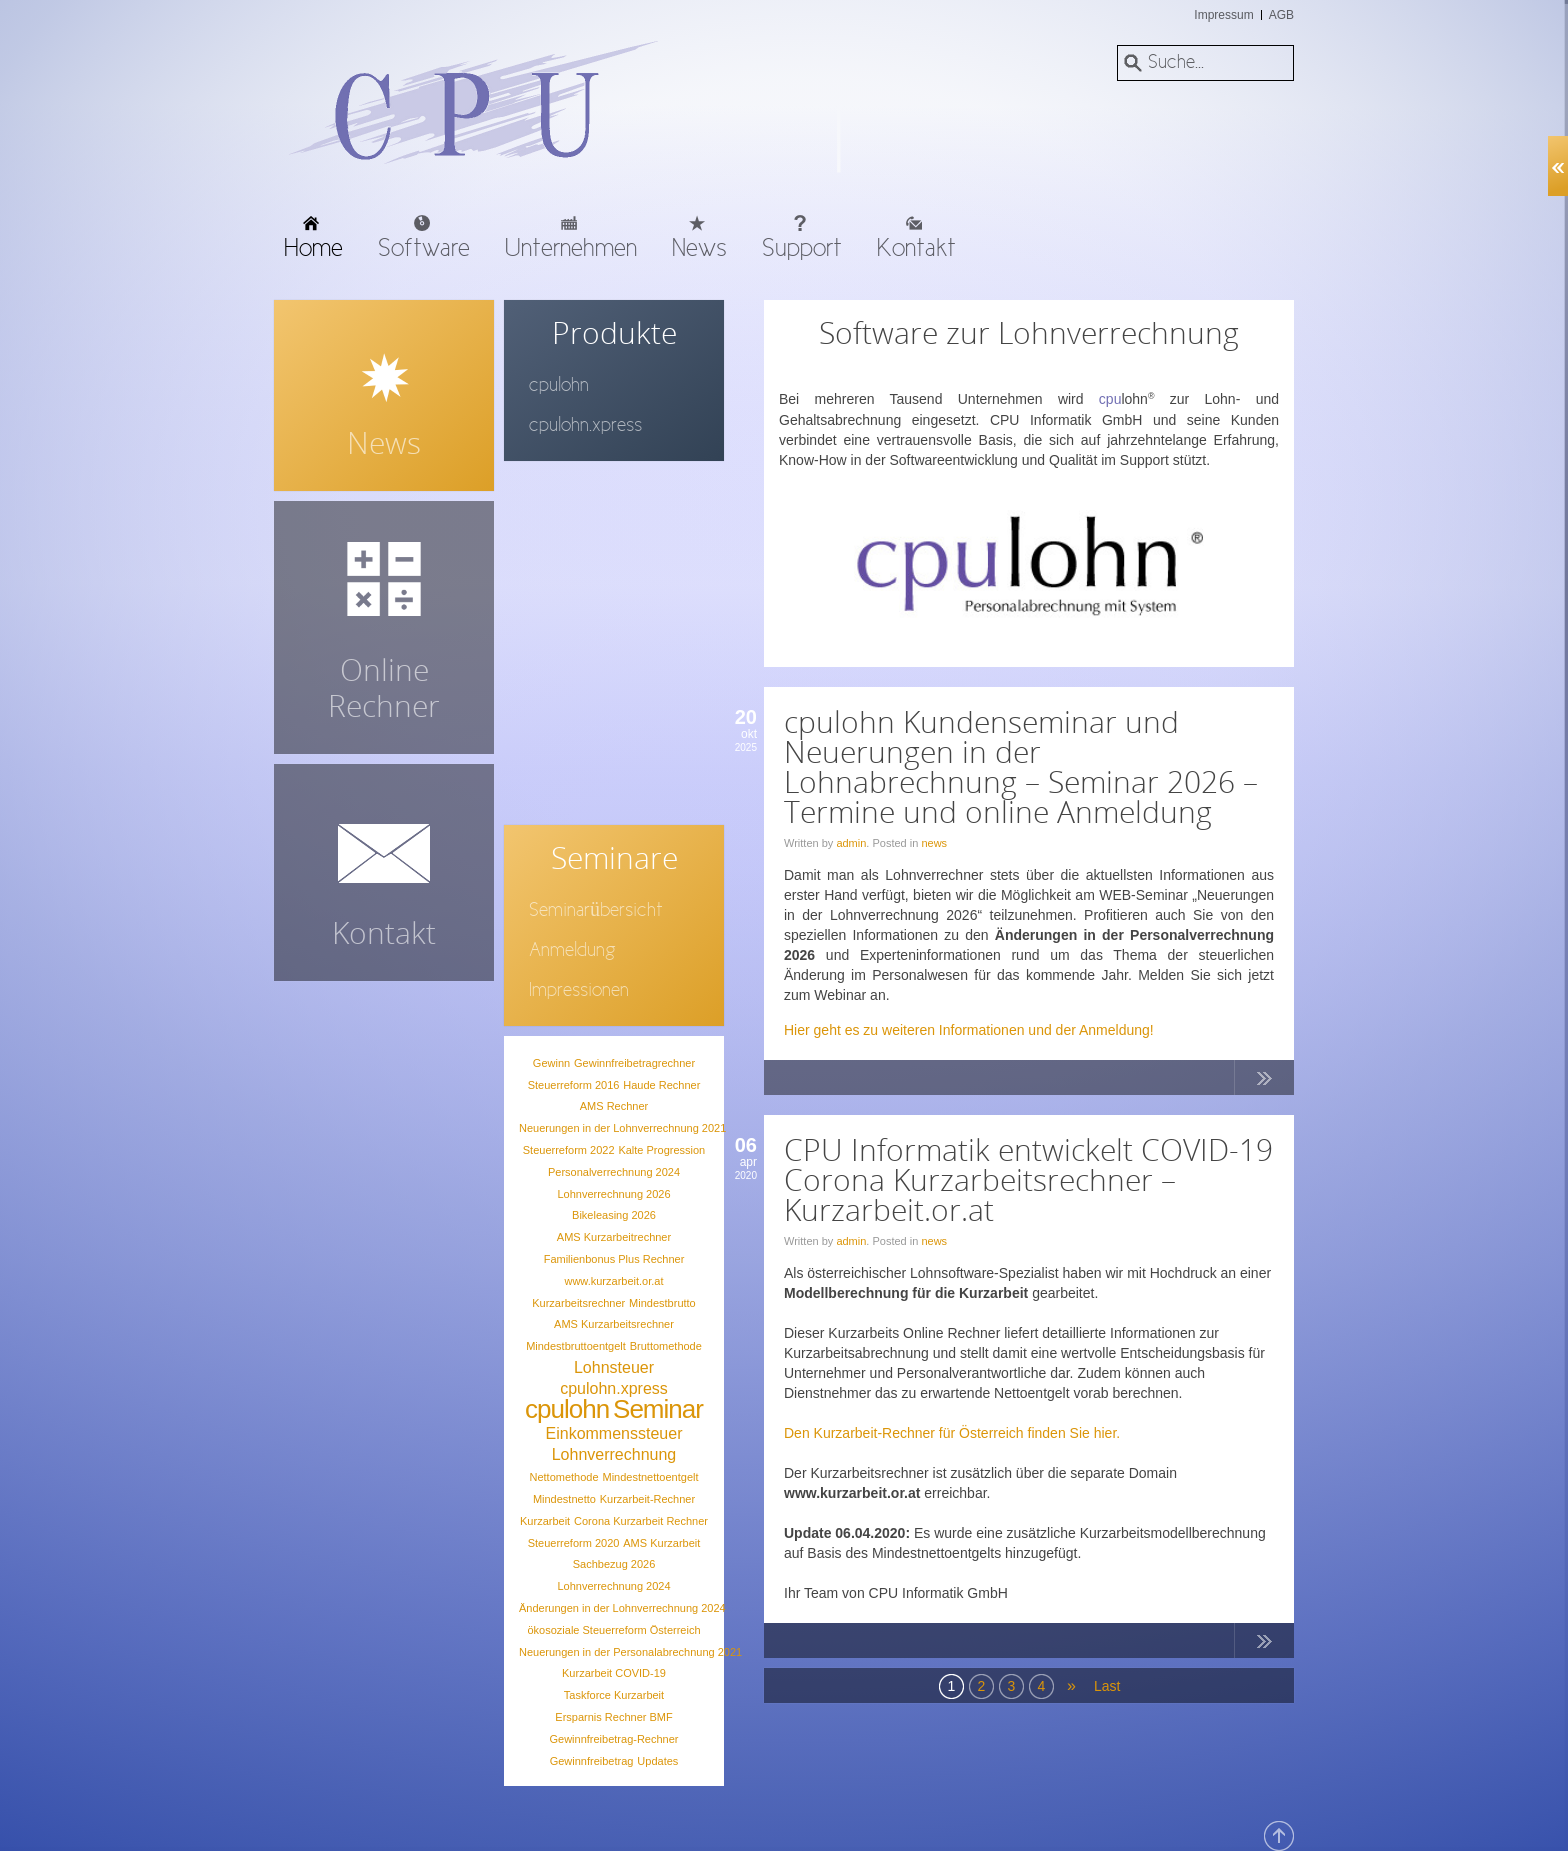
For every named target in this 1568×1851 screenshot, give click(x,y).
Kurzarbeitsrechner (578, 1303)
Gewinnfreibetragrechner (634, 1063)
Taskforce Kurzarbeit (614, 1695)
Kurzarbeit (545, 1521)
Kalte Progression (661, 1150)
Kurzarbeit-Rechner (647, 1499)
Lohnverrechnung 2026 (613, 1194)
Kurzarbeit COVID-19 (614, 1673)
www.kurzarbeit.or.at (613, 1281)
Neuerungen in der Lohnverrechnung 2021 (622, 1128)
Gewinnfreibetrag (592, 1761)
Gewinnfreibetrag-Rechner (613, 1739)
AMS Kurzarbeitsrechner (614, 1324)
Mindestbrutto (662, 1303)
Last (1106, 1686)
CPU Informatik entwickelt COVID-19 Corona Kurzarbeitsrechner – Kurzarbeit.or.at (1028, 1179)
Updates (657, 1761)
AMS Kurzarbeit (661, 1543)
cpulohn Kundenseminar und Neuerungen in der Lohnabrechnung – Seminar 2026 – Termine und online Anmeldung (1021, 766)
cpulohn (567, 1409)
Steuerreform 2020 (574, 1543)
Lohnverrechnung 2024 (613, 1586)
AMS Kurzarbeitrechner (614, 1237)
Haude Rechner (661, 1085)
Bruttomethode (666, 1346)
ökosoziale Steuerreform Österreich (613, 1630)
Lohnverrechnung (614, 1454)
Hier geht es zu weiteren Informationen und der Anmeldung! (969, 1030)
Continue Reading (1264, 1082)
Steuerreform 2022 (569, 1150)
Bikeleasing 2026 (614, 1215)
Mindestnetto (564, 1499)
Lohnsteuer (614, 1367)
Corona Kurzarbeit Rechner (641, 1521)
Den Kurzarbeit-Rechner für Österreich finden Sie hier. (952, 1433)
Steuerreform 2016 (574, 1085)
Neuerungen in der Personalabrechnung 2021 (630, 1652)
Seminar (658, 1409)
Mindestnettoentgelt (650, 1477)
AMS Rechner (614, 1106)
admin (851, 843)
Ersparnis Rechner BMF (613, 1717)
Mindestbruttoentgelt (576, 1346)
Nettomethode (563, 1477)
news (934, 843)
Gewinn (551, 1063)
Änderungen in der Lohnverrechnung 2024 (622, 1608)
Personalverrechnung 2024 (614, 1172)
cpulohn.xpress (614, 1388)
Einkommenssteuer (614, 1433)
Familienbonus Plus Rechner (614, 1259)
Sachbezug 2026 (614, 1564)
